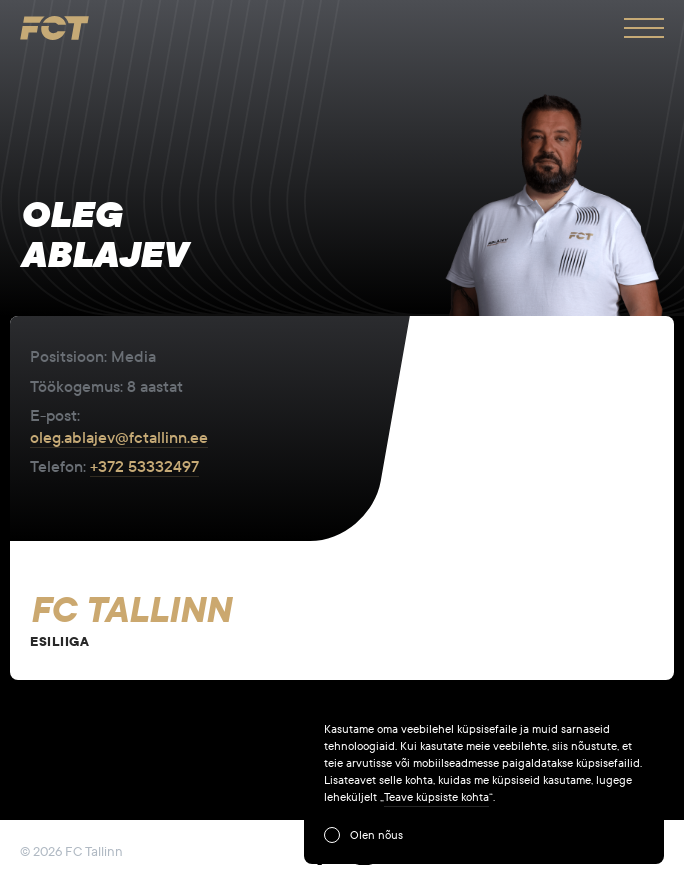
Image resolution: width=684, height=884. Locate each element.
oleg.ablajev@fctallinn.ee (119, 437)
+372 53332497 (144, 466)
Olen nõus (376, 835)
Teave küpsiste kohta (436, 797)
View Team (342, 620)
